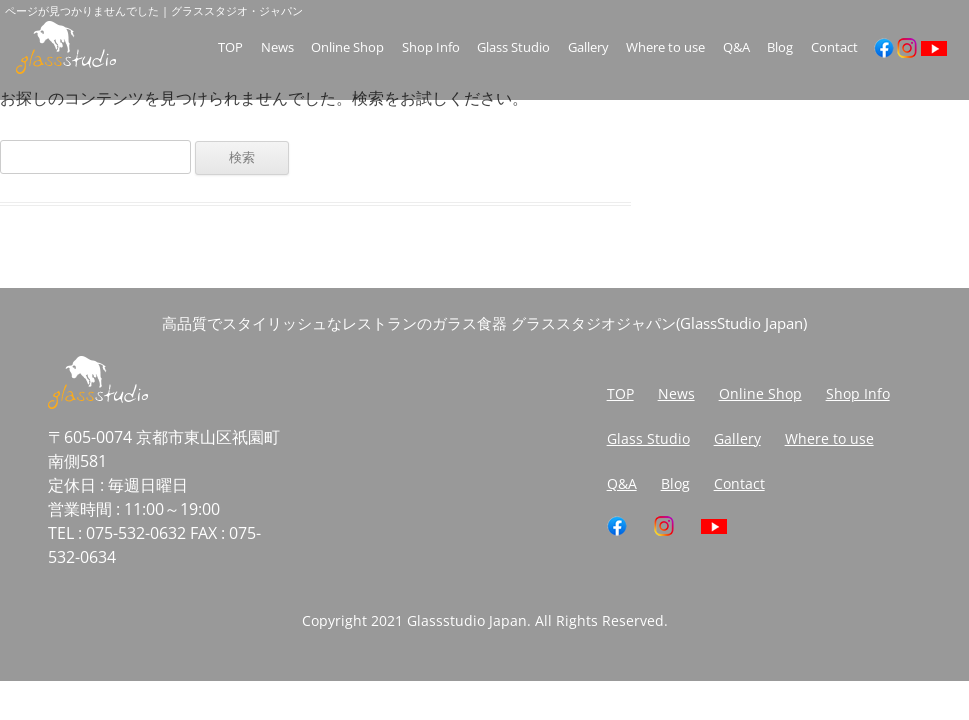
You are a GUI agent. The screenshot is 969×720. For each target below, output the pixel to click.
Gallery (588, 47)
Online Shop (347, 47)
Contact (834, 47)
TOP (230, 47)
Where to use (665, 47)
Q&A (736, 47)
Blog (780, 47)
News (277, 47)
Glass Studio (513, 47)
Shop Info (431, 47)
